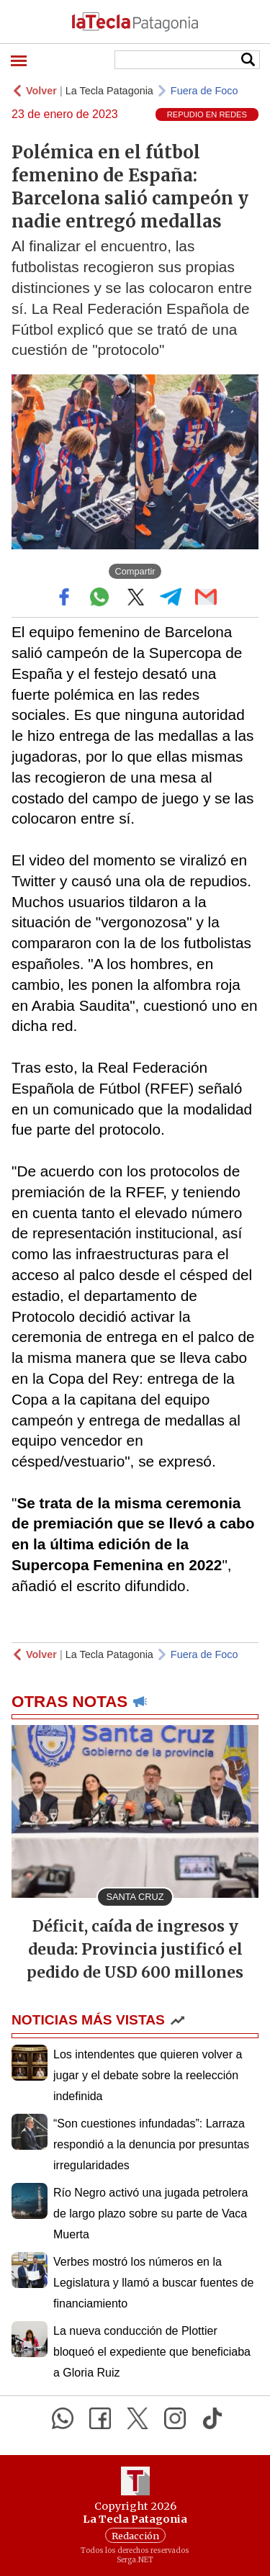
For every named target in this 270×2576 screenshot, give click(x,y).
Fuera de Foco (204, 90)
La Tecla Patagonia (109, 90)
